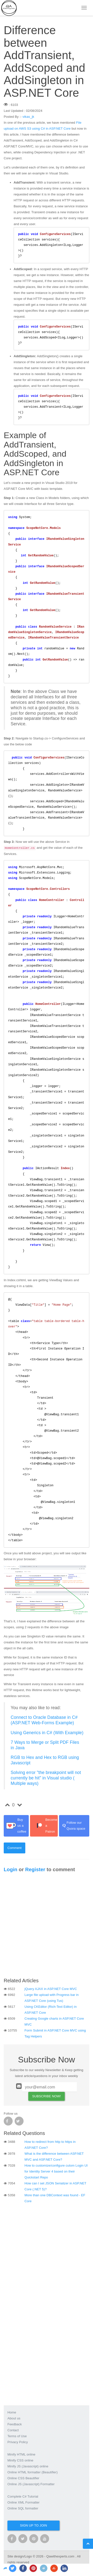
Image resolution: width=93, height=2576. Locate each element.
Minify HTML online (21, 2454)
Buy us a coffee (16, 1825)
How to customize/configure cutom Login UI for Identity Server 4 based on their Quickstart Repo (56, 2171)
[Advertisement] (46, 1926)
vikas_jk (28, 116)
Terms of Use (17, 2436)
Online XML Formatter (23, 2502)
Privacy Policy (17, 2442)
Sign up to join (33, 2525)
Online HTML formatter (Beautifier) (32, 2472)
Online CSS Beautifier (23, 2478)
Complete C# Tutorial (22, 2496)
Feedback (14, 2424)
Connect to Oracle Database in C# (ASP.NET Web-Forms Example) (44, 1720)
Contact (13, 2430)
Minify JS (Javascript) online (27, 2466)
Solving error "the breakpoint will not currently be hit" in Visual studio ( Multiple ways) (46, 1778)
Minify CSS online (20, 2460)
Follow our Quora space (73, 1825)
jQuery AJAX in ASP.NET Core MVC (51, 1989)
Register (35, 1869)
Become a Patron (45, 1825)
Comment (14, 1848)
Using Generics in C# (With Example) (47, 1732)
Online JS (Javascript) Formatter (31, 2484)
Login (10, 1869)
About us (13, 2418)
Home (11, 2412)
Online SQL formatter (22, 2508)
